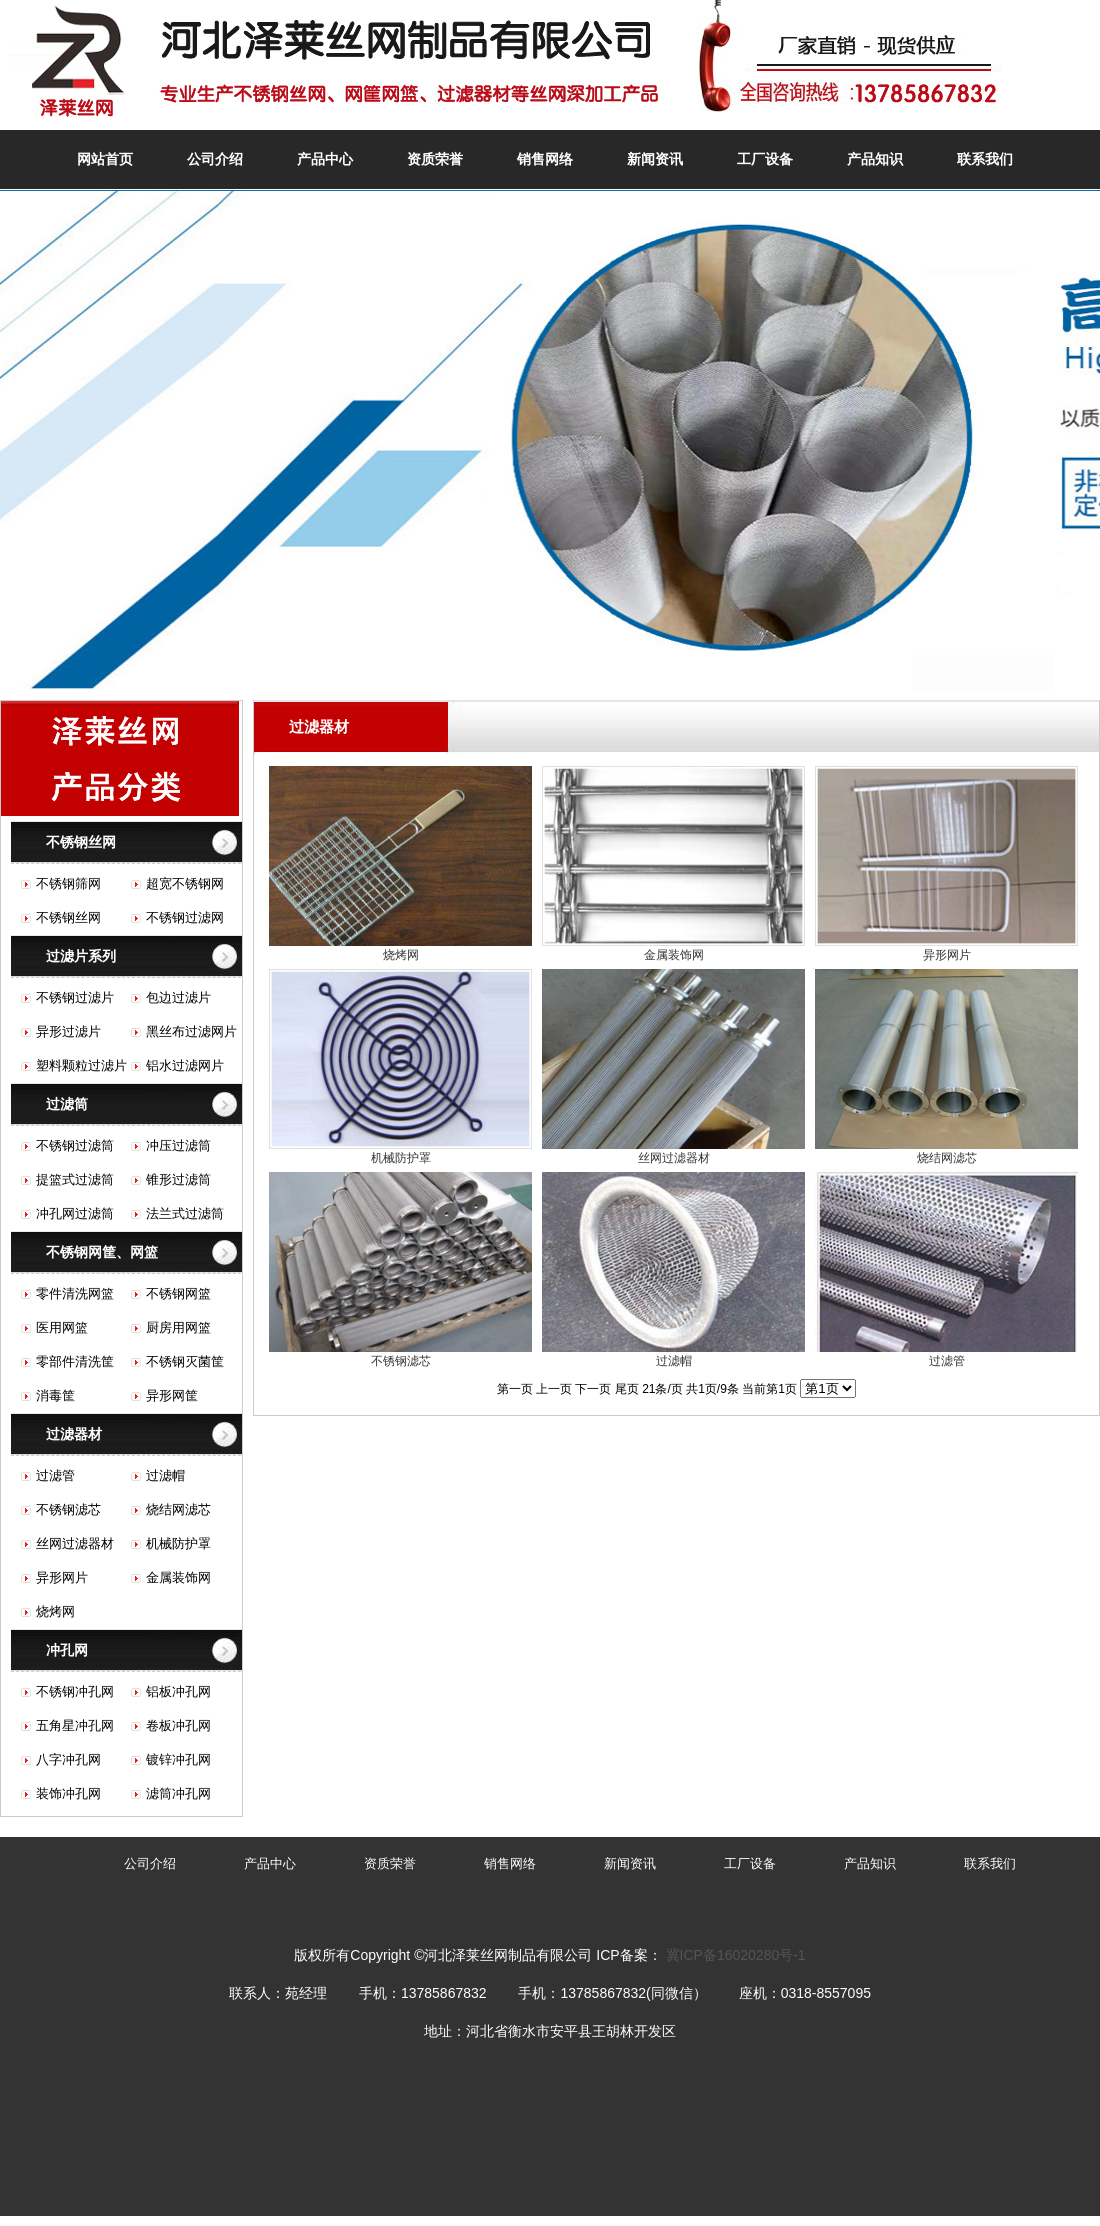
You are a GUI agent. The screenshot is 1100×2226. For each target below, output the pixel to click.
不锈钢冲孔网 (75, 1691)
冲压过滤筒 (178, 1145)
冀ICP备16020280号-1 (736, 1955)
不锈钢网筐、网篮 (102, 1252)
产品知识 (875, 159)
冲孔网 (67, 1650)
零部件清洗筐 (75, 1361)
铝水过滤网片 (185, 1065)
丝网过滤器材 (75, 1543)
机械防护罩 (178, 1543)
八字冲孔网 (68, 1759)
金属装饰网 (178, 1577)
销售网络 (545, 159)
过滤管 (55, 1475)
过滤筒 (67, 1104)
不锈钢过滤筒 (75, 1145)
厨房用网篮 (178, 1327)
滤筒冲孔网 (178, 1793)
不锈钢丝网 (81, 842)
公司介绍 (215, 159)
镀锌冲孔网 (178, 1759)
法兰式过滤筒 (185, 1213)
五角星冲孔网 (75, 1725)
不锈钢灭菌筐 (185, 1361)
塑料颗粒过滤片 (81, 1065)
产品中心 (325, 159)
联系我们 (985, 159)
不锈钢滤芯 (68, 1509)
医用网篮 (62, 1327)
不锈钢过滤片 (75, 997)
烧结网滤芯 (178, 1509)
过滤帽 (165, 1475)
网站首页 (105, 159)
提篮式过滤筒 (75, 1179)
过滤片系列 (81, 956)
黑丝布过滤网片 (191, 1031)
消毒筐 (55, 1395)
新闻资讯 (655, 159)
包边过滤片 (178, 997)
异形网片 (62, 1577)
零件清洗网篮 (75, 1293)
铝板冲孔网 (178, 1691)
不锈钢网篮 (178, 1293)
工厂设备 (765, 159)
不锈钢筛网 (68, 883)
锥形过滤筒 (178, 1179)
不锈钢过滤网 (185, 917)
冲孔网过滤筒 (75, 1213)
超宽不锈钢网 (185, 883)
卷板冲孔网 (178, 1725)
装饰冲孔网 (68, 1793)
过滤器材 (74, 1434)
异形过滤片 (68, 1031)
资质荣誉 (435, 159)
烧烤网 (55, 1611)
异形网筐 (172, 1395)
